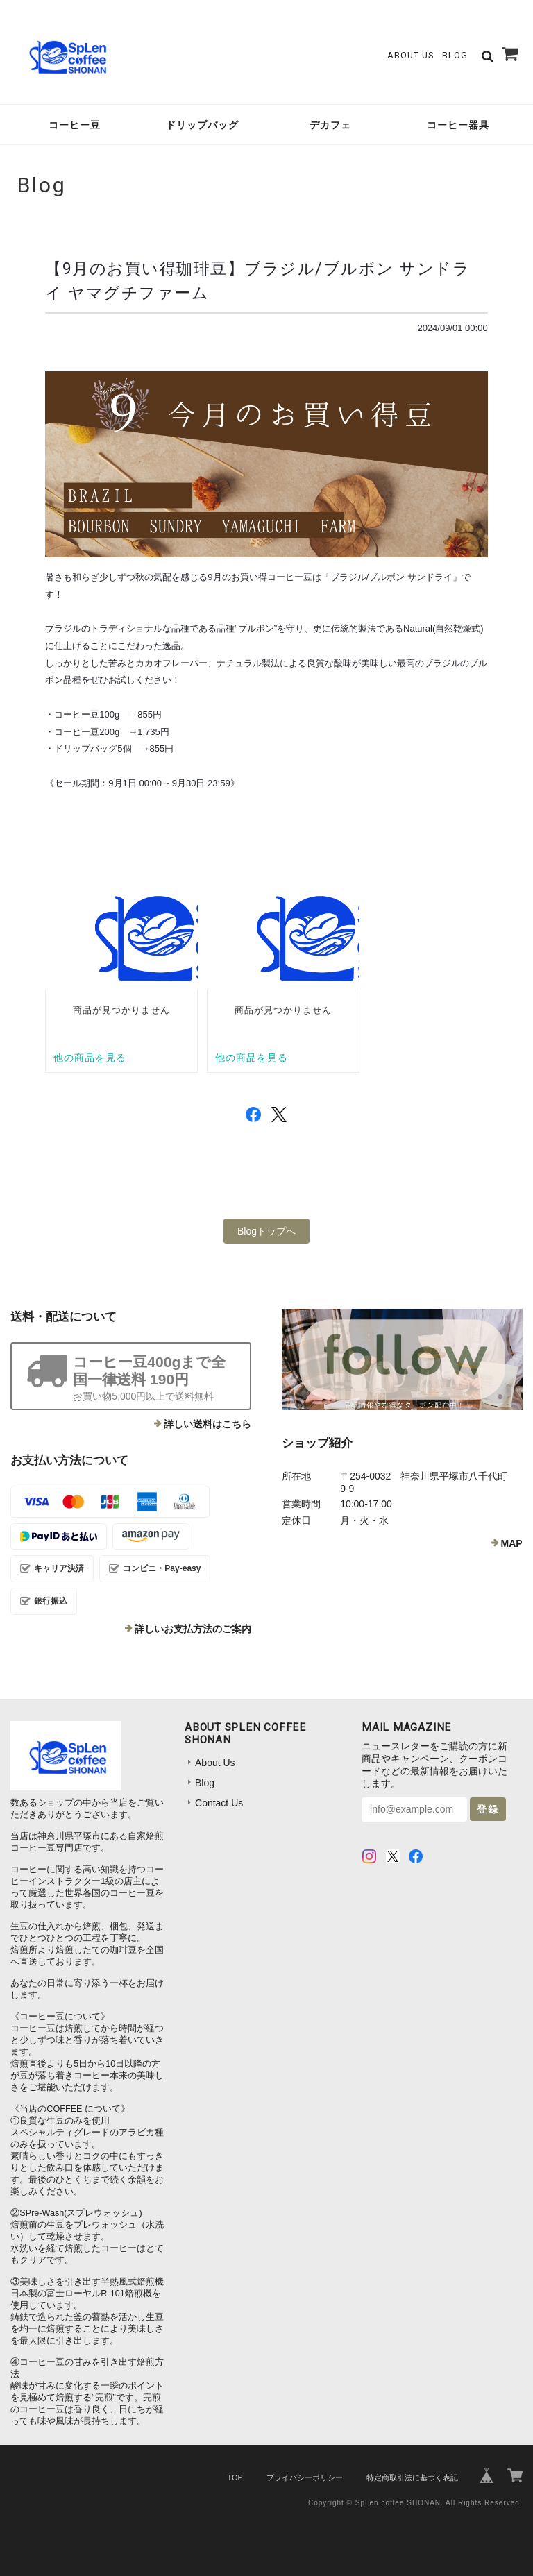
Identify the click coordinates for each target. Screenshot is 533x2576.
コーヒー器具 (458, 124)
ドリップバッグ (202, 124)
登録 (488, 1809)
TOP (234, 2477)
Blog (455, 55)
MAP (512, 1543)
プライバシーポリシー (304, 2477)
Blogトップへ (266, 1231)
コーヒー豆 (75, 124)
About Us (410, 55)
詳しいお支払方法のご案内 (193, 1628)
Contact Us (219, 1802)
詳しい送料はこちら (207, 1424)
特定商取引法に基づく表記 (412, 2477)
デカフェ (330, 124)
